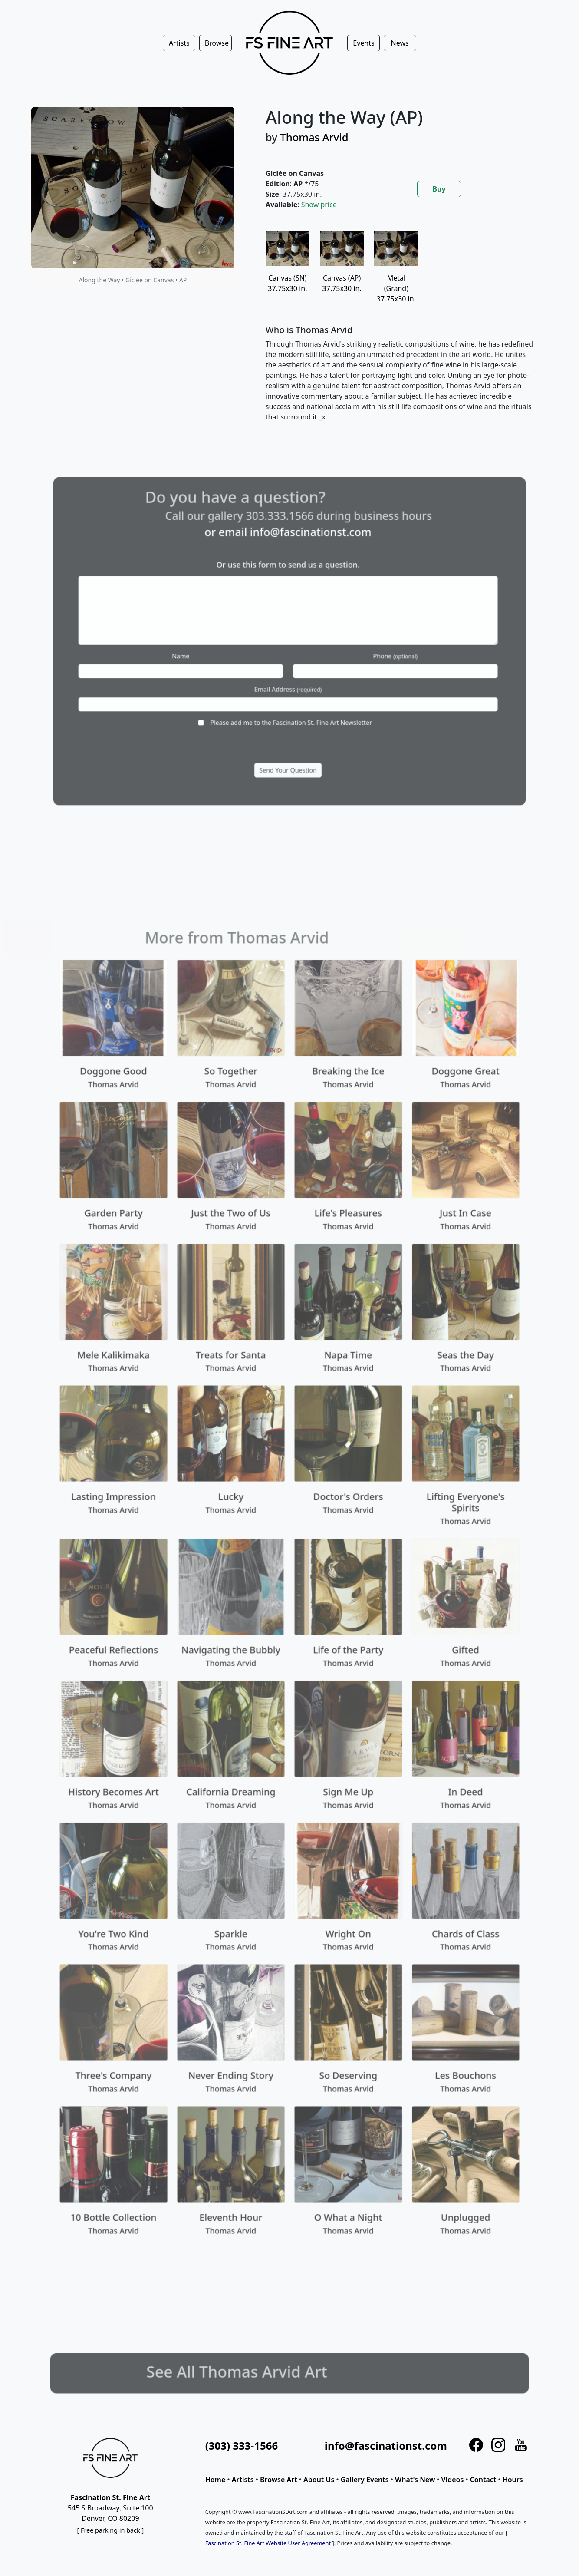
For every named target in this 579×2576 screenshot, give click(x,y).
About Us (318, 2479)
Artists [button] (179, 43)
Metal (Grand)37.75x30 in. (396, 275)
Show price (319, 204)
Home (215, 2479)
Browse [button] (217, 43)
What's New (415, 2479)
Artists (243, 2479)
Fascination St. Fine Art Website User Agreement (268, 2543)
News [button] (400, 43)
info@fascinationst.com (386, 2445)
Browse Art (278, 2479)
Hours (513, 2479)
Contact (483, 2479)
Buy (438, 189)
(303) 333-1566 (241, 2445)
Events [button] (363, 43)
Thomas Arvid (314, 137)
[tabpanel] (401, 333)
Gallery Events (365, 2479)
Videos (452, 2479)
